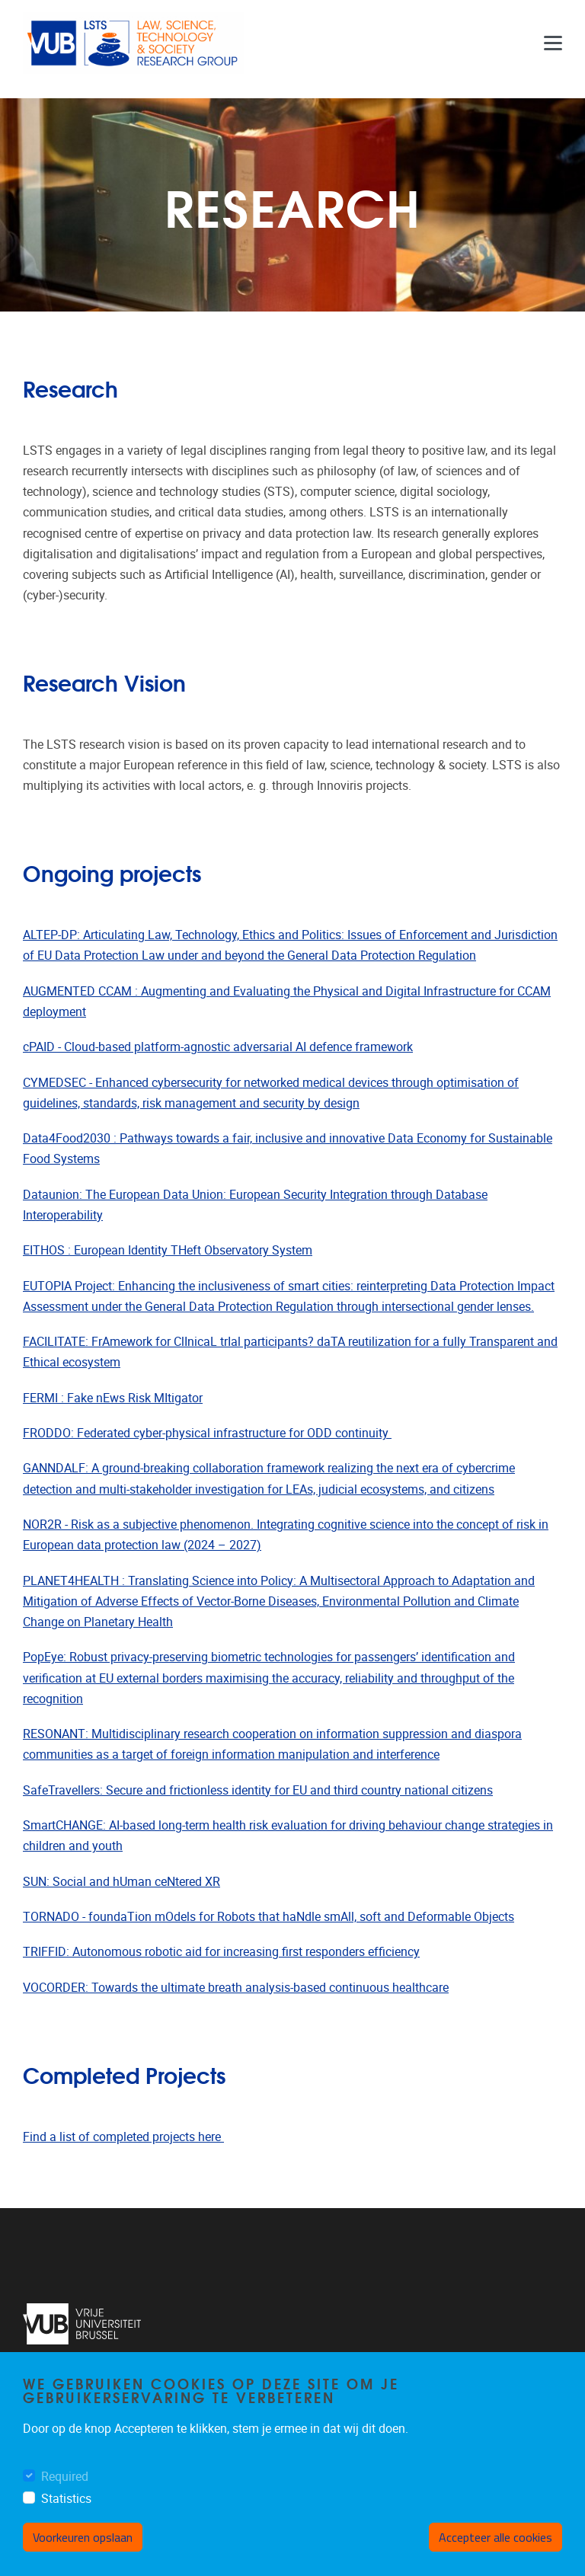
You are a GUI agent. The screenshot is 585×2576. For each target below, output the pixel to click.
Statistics (66, 2501)
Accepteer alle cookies (495, 2540)
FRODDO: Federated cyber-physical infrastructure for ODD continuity (207, 1433)
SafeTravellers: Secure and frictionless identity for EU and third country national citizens (258, 1790)
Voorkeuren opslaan (83, 2540)
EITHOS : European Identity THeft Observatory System (167, 1250)
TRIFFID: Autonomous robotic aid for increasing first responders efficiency (221, 1952)
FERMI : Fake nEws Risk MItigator (113, 1398)
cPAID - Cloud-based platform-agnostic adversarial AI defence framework (218, 1047)
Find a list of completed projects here (123, 2137)
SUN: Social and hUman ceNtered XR (121, 1881)
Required (64, 2479)
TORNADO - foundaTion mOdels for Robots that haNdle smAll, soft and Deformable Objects (268, 1917)
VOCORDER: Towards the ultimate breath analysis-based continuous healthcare (236, 1987)
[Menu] (553, 43)
